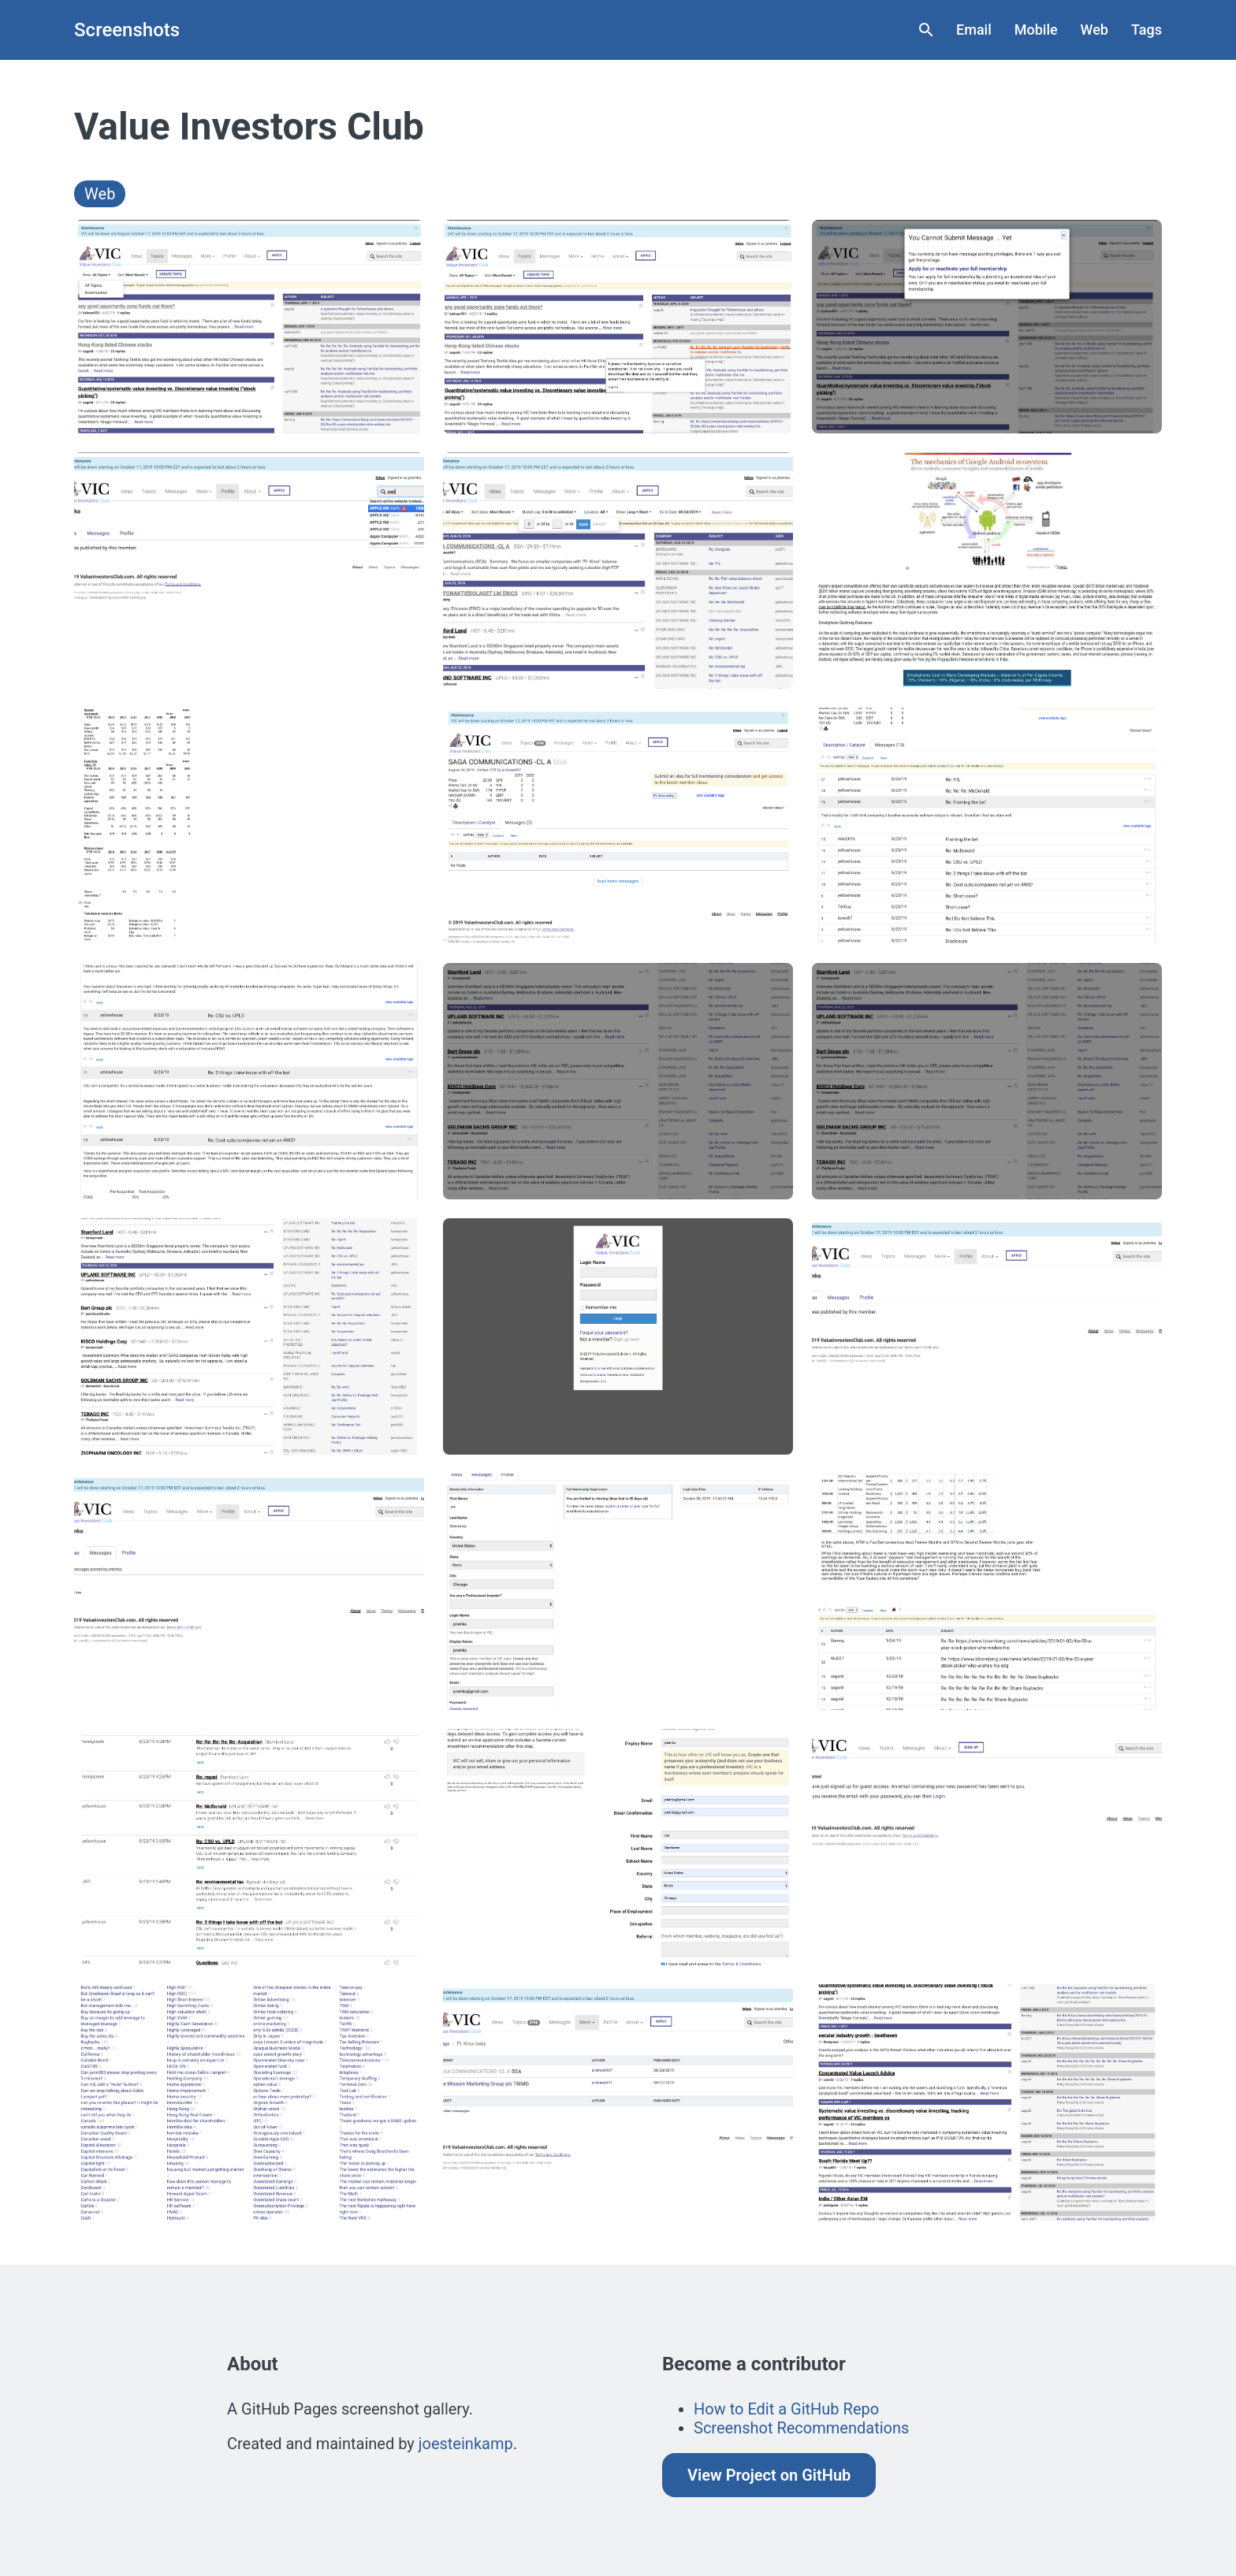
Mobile (1036, 29)
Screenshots (127, 30)
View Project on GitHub (769, 2475)
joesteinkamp (466, 2443)
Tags (1146, 29)
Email (974, 29)
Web (1094, 29)
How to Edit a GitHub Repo (786, 2408)
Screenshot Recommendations (801, 2427)
